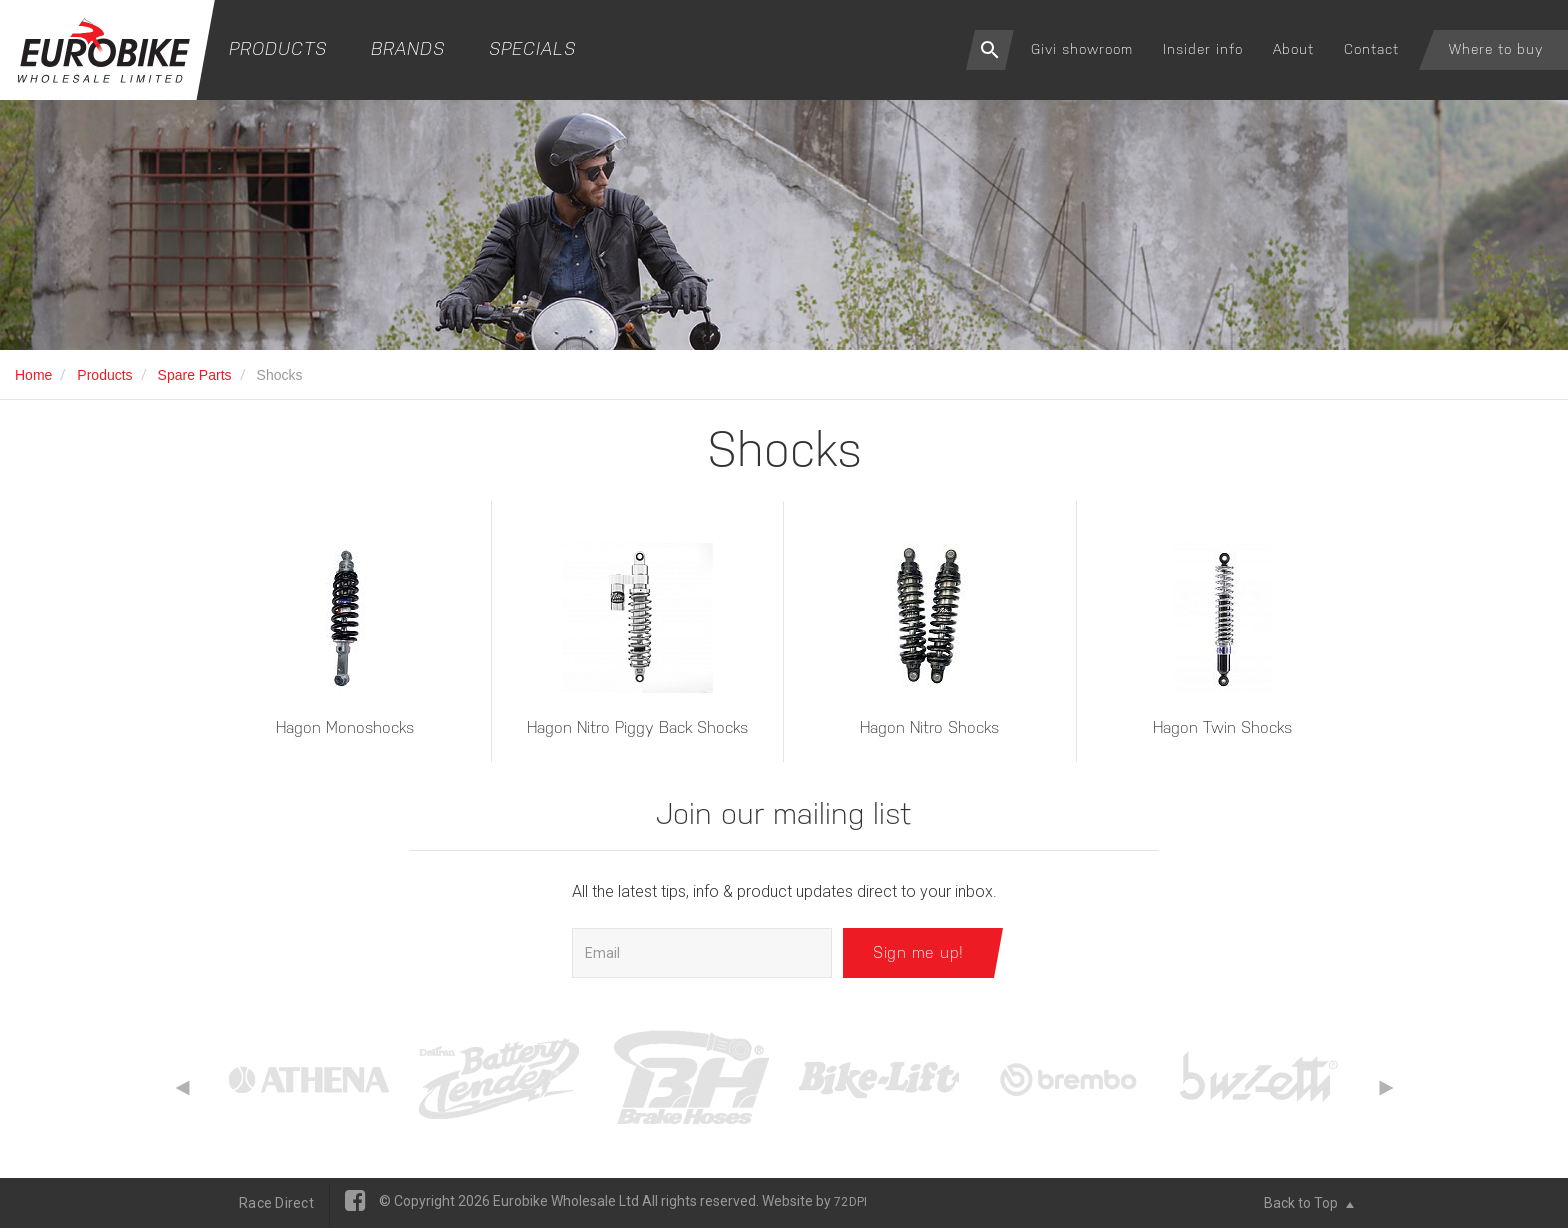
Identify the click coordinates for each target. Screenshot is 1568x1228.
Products (278, 48)
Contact (1371, 49)
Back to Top (1309, 1203)
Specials (532, 48)
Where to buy (1496, 49)
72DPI (850, 1202)
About (1293, 49)
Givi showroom (1082, 49)
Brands (408, 48)
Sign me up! (918, 952)
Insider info (1203, 49)
